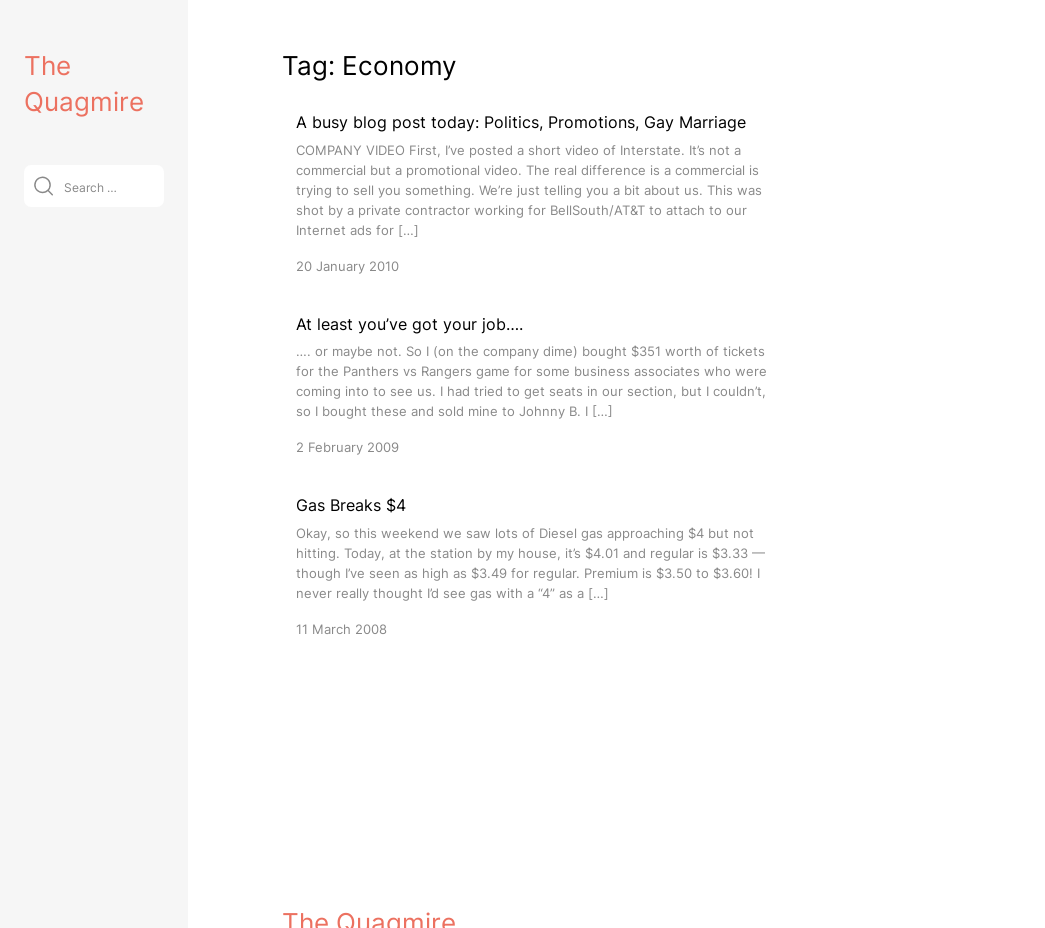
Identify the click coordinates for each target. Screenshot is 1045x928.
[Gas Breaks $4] (532, 565)
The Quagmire (369, 861)
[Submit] (43, 185)
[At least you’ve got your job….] (532, 384)
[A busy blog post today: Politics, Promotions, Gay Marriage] (532, 192)
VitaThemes (428, 904)
